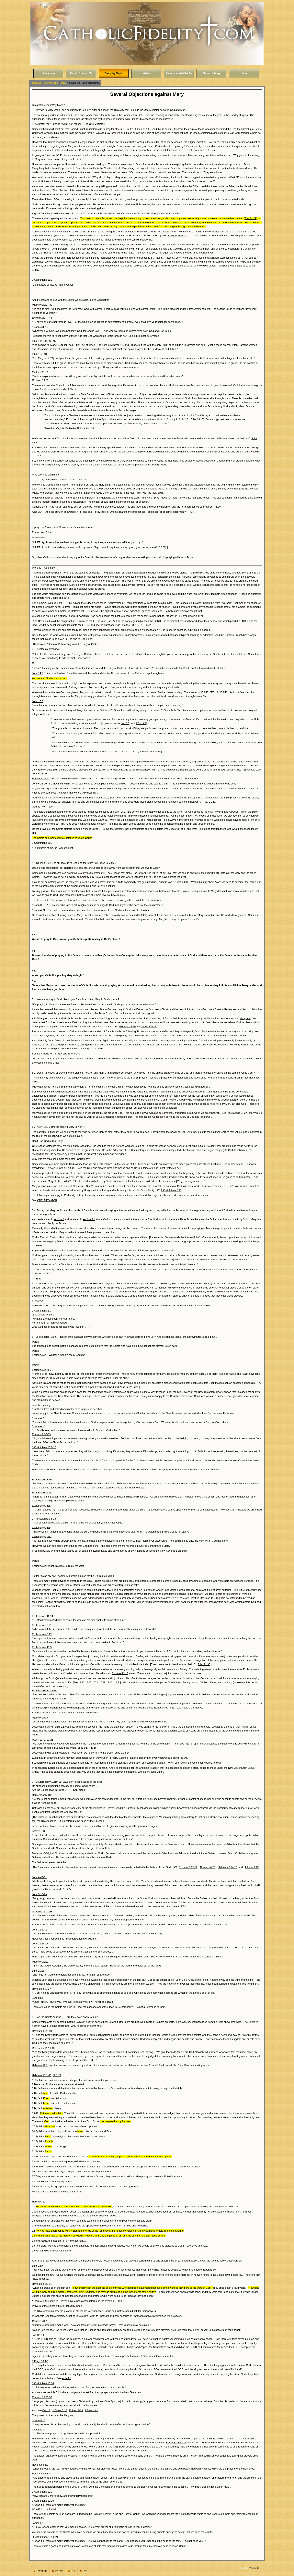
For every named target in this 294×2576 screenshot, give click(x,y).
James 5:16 (38, 2429)
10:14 (179, 1707)
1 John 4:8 (38, 327)
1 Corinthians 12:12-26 (149, 2446)
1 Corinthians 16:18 (43, 2383)
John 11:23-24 (40, 1929)
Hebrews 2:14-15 (227, 1867)
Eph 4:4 (40, 2508)
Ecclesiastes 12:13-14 (44, 1690)
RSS (73, 2571)
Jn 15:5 (125, 723)
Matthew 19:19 (79, 611)
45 (54, 340)
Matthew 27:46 (40, 1717)
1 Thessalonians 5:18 (44, 1518)
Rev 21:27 (250, 218)
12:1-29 (57, 2075)
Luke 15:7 (37, 2265)
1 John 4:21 (38, 910)
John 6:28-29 (39, 773)
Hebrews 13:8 (127, 2274)
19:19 (257, 572)
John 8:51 (37, 1997)
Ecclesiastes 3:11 (42, 1536)
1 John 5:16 (38, 2420)
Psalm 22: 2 (38, 1739)
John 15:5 (37, 701)
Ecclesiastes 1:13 (42, 1505)
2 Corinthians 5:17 (171, 1190)
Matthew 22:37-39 (42, 304)
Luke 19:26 (42, 380)
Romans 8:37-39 (41, 1434)
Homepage (35, 83)
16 (46, 327)
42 (50, 340)
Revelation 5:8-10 (42, 2030)
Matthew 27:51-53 (42, 1911)
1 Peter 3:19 (251, 1867)
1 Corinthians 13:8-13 (44, 1447)
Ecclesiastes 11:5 (42, 1647)
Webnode (254, 2568)
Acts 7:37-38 (39, 1831)
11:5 (191, 1707)
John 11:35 (204, 1664)
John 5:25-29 (39, 1894)
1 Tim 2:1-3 (129, 129)
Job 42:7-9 (38, 2335)
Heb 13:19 (143, 129)
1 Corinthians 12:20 (43, 2500)
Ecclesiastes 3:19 (42, 1479)
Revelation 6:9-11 (42, 2283)
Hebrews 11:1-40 (41, 2075)
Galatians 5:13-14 (42, 317)
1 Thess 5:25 (59, 2410)
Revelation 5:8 (40, 2464)
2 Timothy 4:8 (99, 1186)
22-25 (50, 1739)
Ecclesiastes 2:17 (166, 1597)
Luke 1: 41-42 (63, 1181)
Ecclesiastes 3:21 (42, 1625)
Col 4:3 (46, 2410)
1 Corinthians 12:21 (128, 2450)
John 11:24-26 (149, 1026)
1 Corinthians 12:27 (43, 2491)
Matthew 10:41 (240, 572)
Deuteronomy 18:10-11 (48, 1781)
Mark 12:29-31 (99, 819)
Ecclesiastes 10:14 (42, 1616)
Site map (59, 2571)
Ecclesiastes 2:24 (42, 1492)
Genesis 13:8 (39, 506)
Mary (63, 83)
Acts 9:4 (66, 2378)
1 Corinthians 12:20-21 (45, 2536)
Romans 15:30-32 (42, 2397)
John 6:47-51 (39, 1877)
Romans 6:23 (207, 1867)
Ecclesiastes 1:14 (42, 1527)
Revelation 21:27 (177, 235)
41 (45, 340)
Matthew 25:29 (40, 372)
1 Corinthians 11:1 (42, 279)
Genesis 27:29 (127, 1026)
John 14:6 (136, 115)
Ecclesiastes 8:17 (42, 1634)
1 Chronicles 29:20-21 (191, 615)
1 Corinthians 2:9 (41, 1310)
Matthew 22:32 (40, 1961)
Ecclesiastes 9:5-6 (46, 1336)
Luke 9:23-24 (122, 1752)
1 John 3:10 (38, 905)
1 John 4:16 (181, 882)
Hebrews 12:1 (40, 2065)
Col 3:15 (51, 2508)
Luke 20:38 (38, 1970)
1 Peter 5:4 (119, 1186)
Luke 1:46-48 (39, 353)
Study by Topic (51, 83)
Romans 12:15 (120, 1673)
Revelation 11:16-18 (43, 2048)
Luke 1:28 (37, 340)
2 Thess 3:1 (91, 2410)
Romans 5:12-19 (188, 1867)
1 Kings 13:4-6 (40, 2361)
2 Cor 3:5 (141, 723)
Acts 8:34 (37, 511)
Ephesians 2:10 (252, 769)
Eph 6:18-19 (76, 2410)
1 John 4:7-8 (39, 1418)
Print (85, 2571)
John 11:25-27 (40, 1943)
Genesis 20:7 (39, 2321)
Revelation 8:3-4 (41, 2473)
